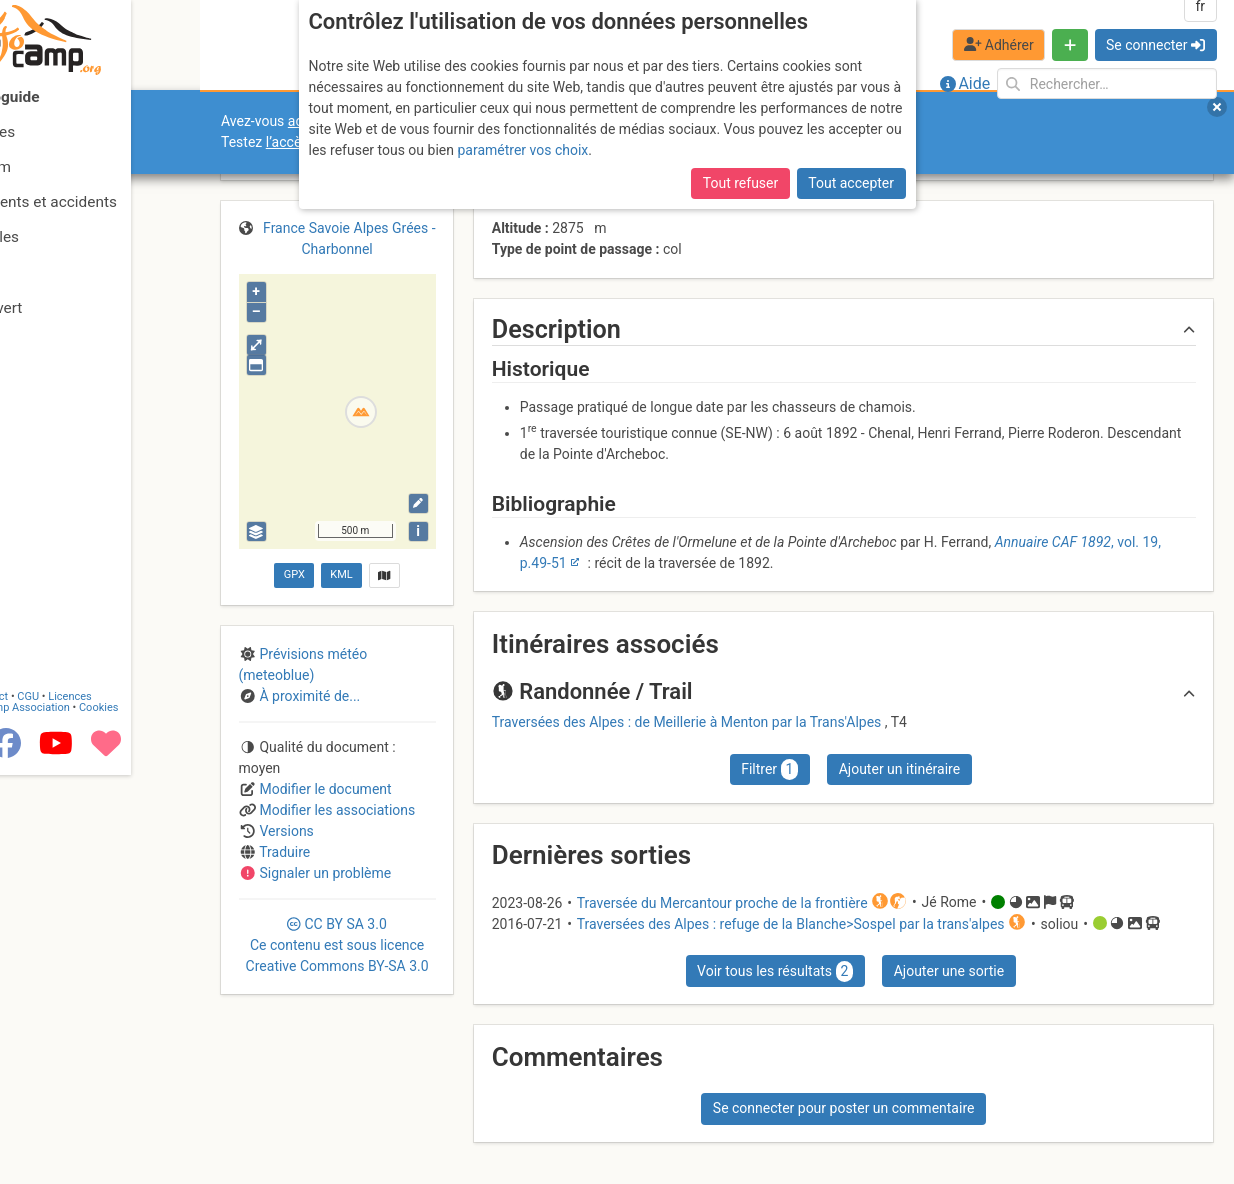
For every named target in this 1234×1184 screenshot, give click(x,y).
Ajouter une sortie (949, 971)
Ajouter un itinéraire (899, 769)
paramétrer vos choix (522, 150)
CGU (98, 1106)
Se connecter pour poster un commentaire (844, 1108)
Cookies (167, 1117)
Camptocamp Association (75, 1117)
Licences (139, 1106)
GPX (294, 574)
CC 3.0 (337, 945)
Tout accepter (851, 183)
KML (341, 574)
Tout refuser (740, 183)
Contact (58, 1106)
